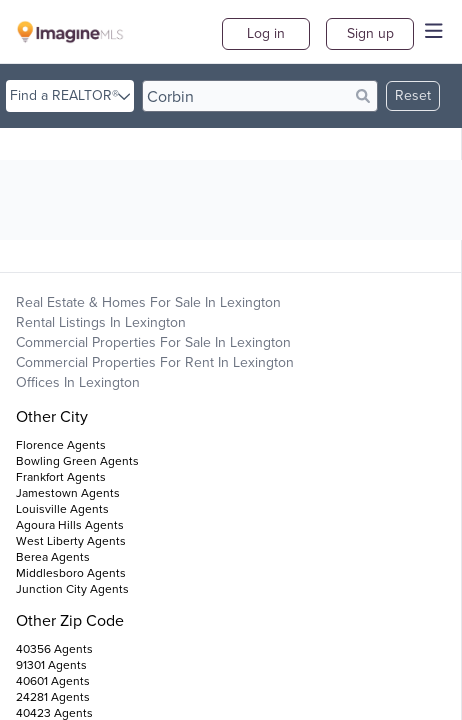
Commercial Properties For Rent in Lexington (155, 362)
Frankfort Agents (61, 477)
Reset (413, 95)
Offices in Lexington (78, 382)
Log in (266, 33)
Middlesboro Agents (71, 573)
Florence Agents (61, 445)
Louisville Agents (62, 509)
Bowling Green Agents (77, 461)
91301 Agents (51, 665)
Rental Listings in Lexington (101, 322)
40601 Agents (53, 681)
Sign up (370, 33)
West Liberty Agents (71, 541)
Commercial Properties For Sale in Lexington (153, 342)
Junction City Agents (72, 589)
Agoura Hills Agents (70, 525)
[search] (260, 96)
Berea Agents (53, 557)
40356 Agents (54, 649)
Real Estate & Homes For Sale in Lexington (148, 302)
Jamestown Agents (68, 493)
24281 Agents (53, 697)
